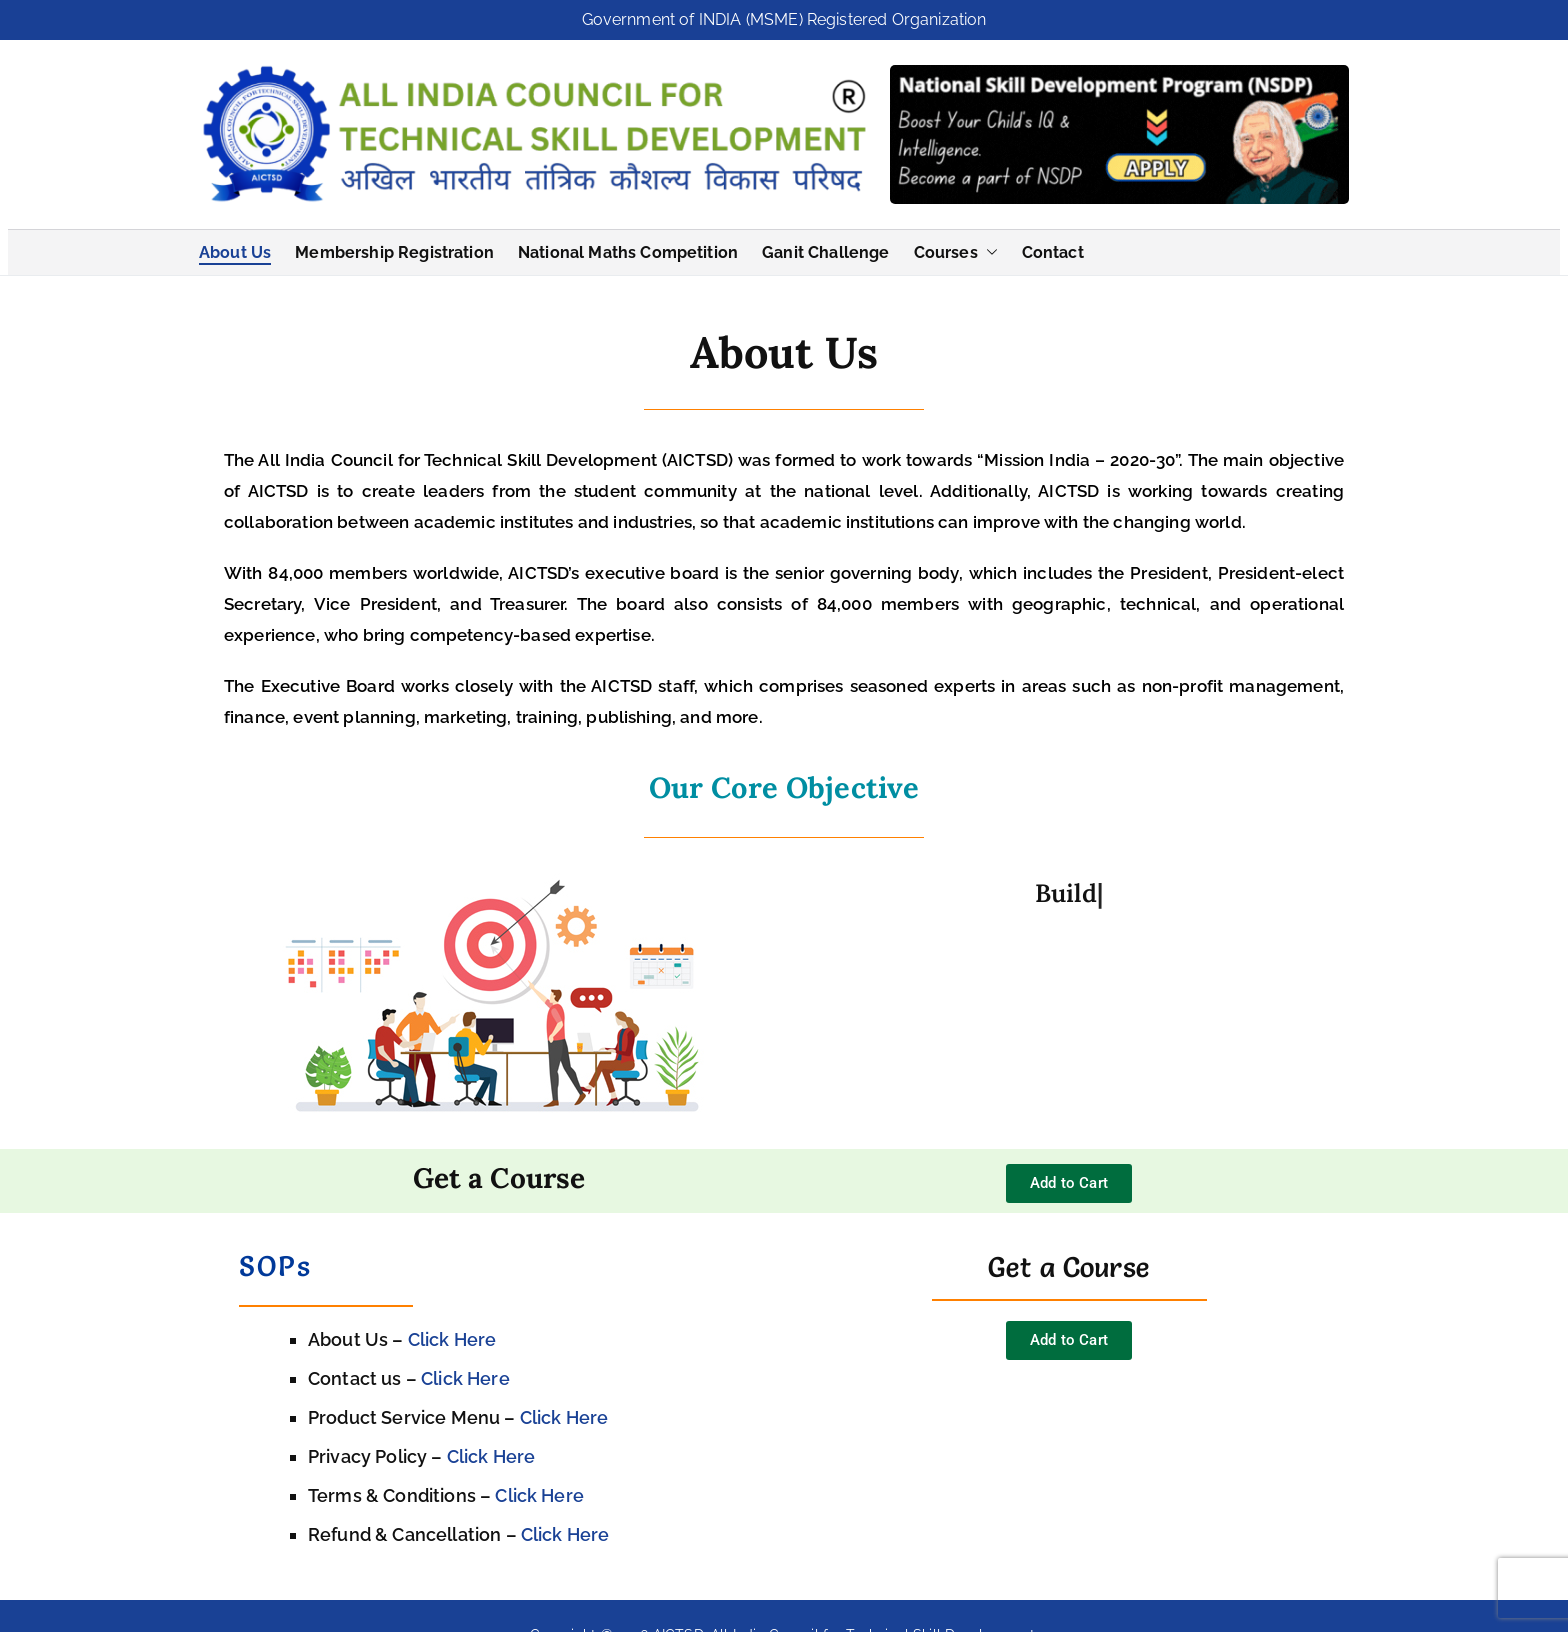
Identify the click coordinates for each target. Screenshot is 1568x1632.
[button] (988, 249)
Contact (1053, 248)
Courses (956, 249)
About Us (235, 248)
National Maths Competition (628, 248)
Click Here (452, 1336)
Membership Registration (394, 248)
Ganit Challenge (825, 248)
